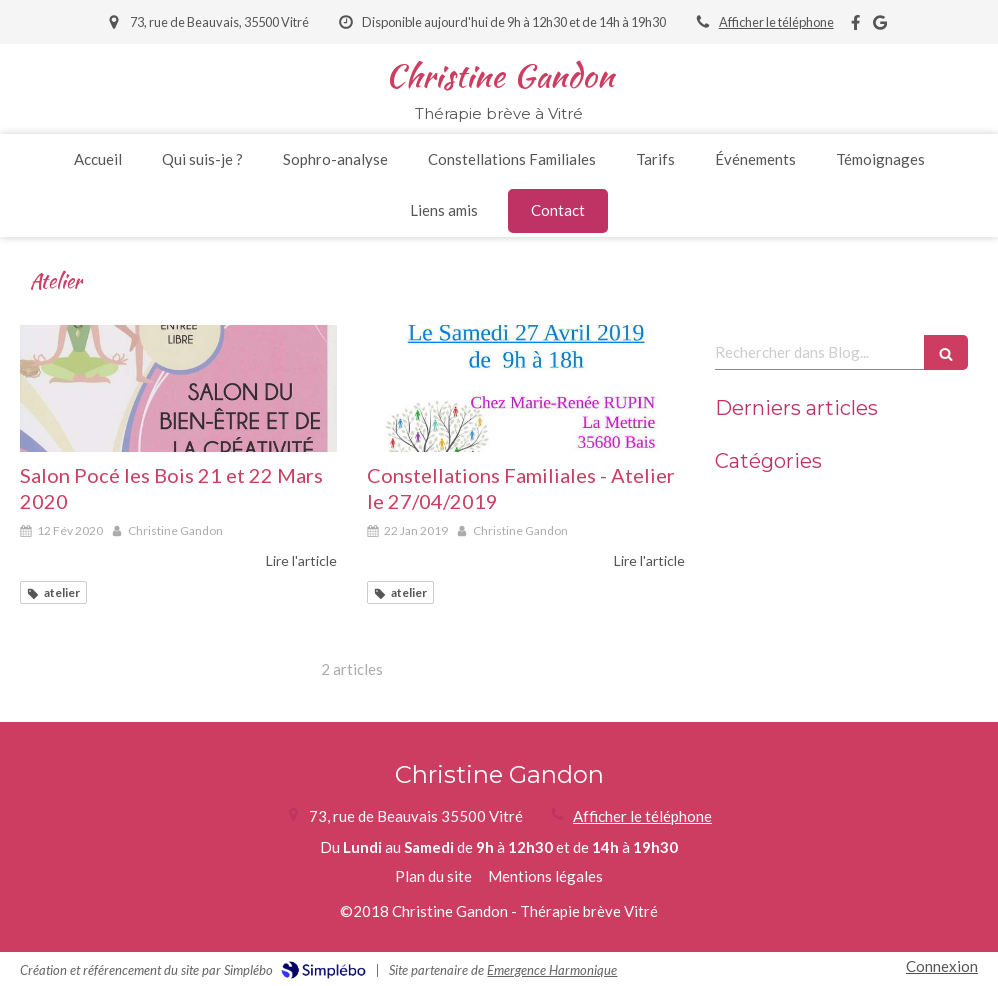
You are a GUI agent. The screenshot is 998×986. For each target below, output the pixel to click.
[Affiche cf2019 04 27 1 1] (525, 388)
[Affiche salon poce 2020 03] (178, 388)
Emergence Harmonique (552, 970)
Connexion (942, 966)
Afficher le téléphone (776, 22)
